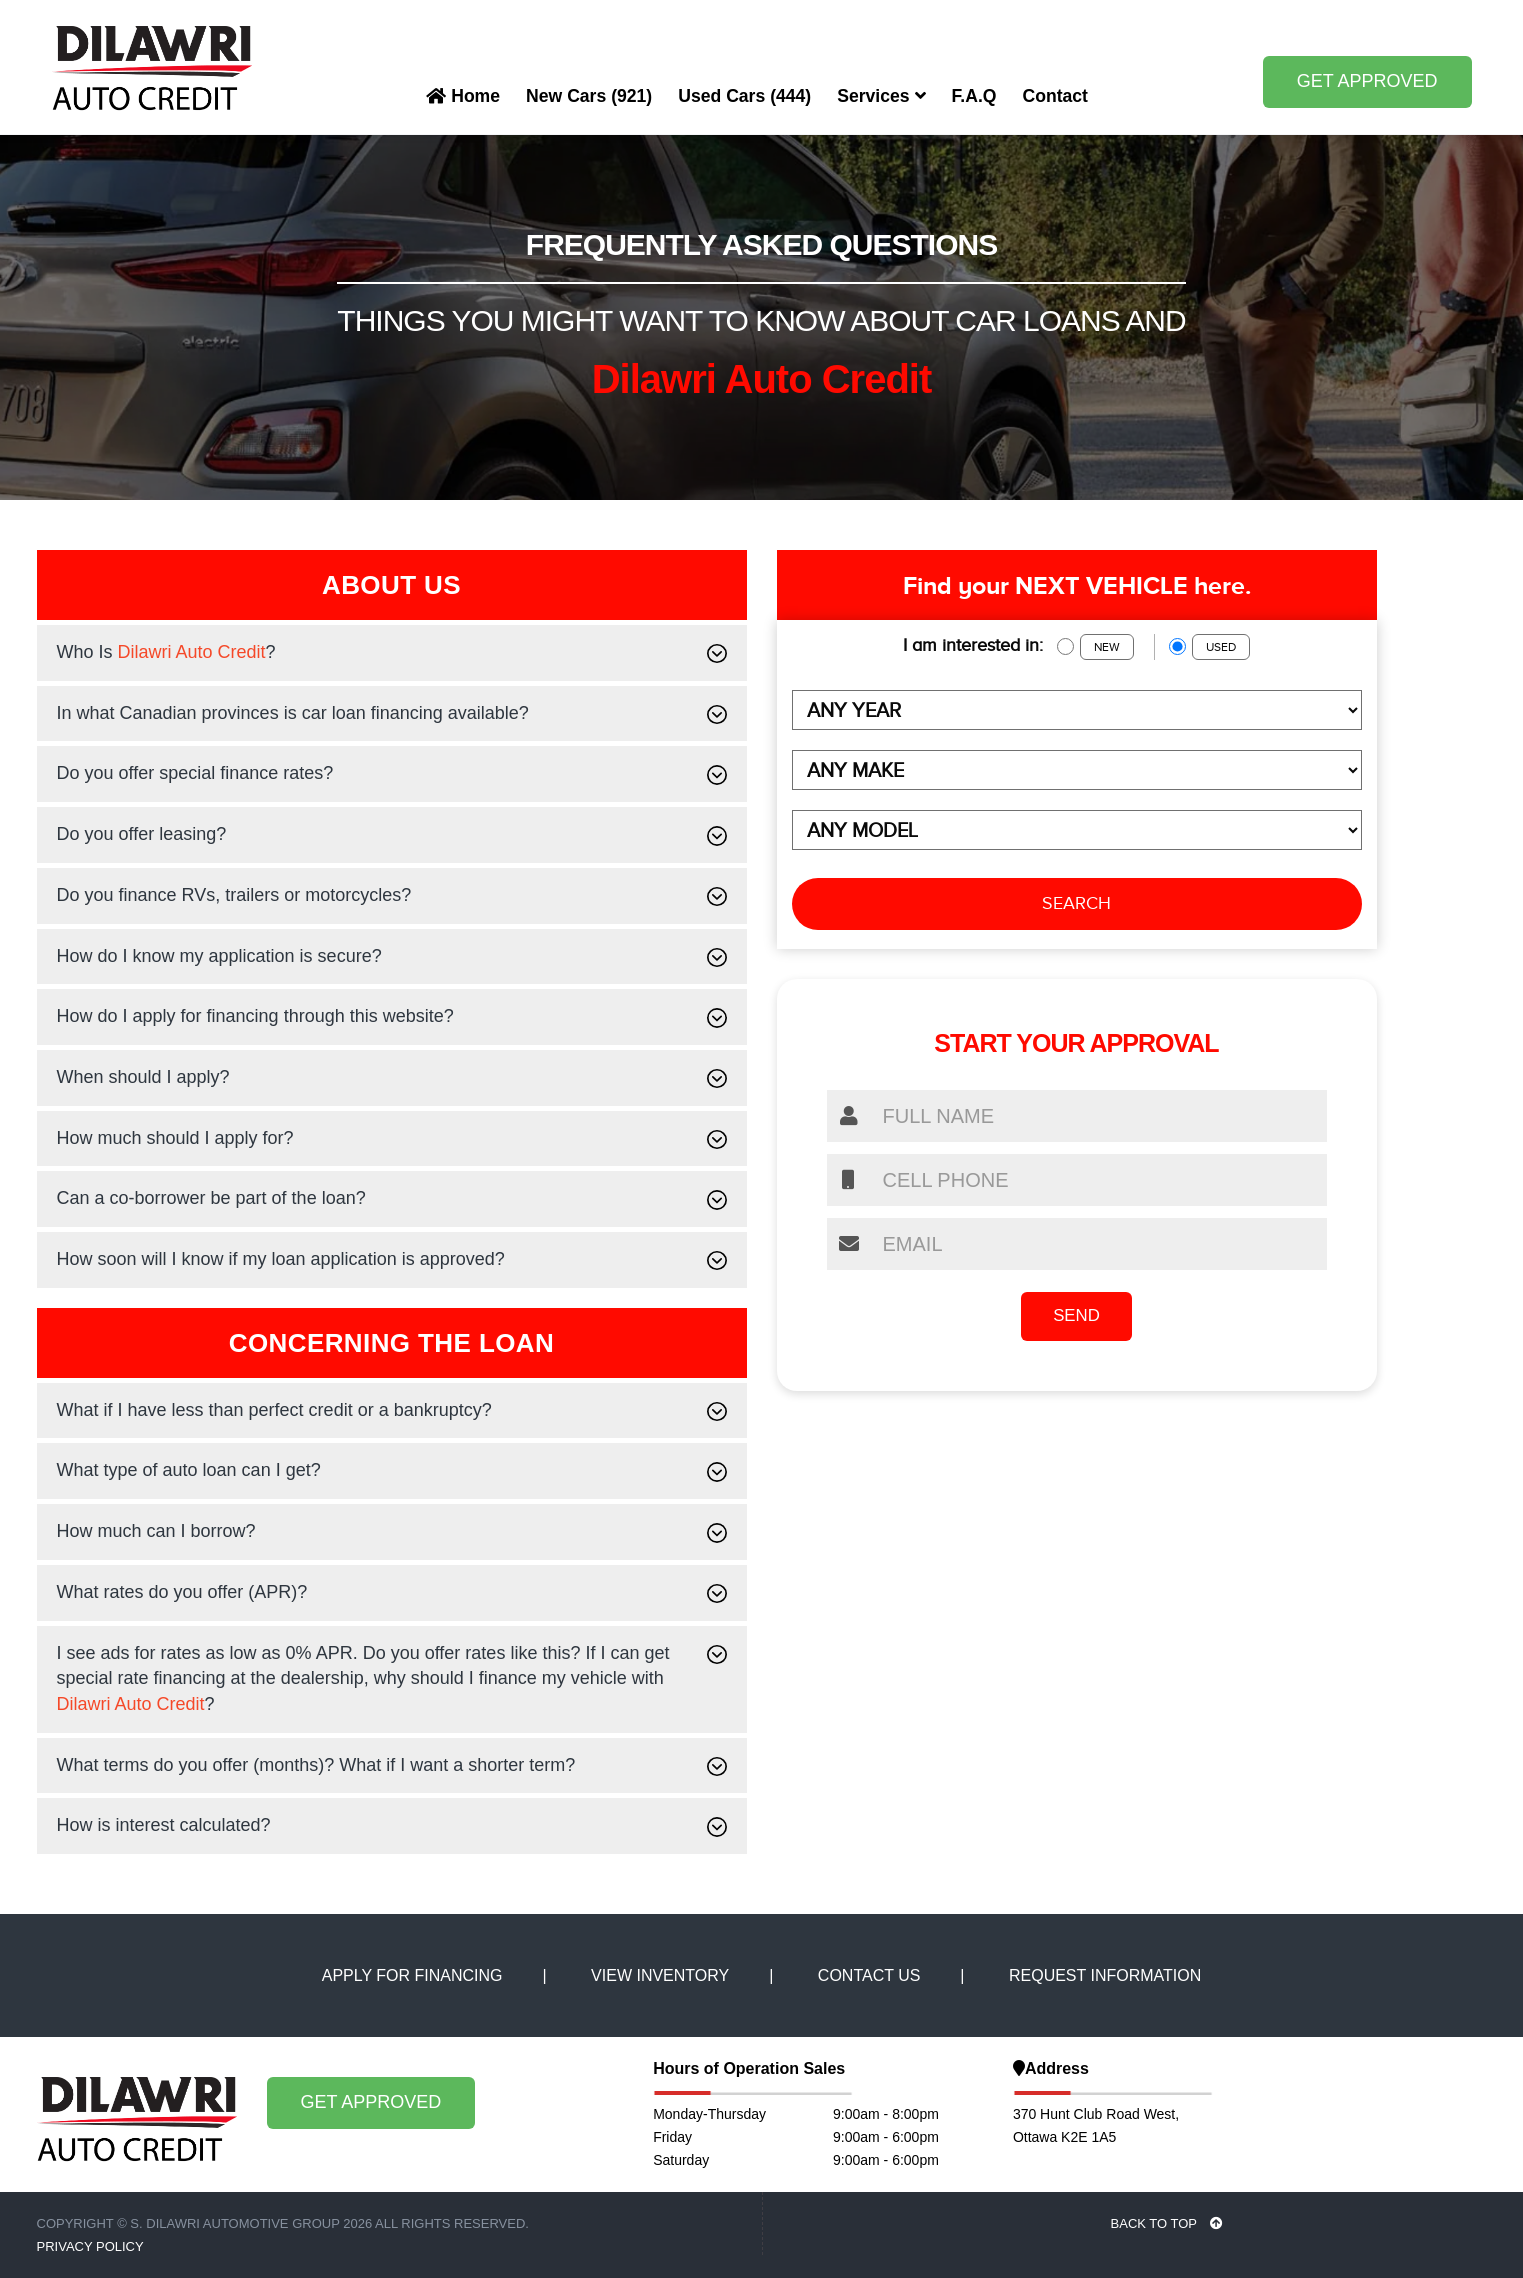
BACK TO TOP (1167, 2223)
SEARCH (1076, 903)
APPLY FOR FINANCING (412, 1975)
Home (463, 96)
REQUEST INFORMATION (1105, 1975)
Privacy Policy (90, 2246)
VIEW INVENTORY (660, 1975)
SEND (1076, 1317)
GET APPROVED (1367, 81)
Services (881, 96)
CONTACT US (869, 1975)
